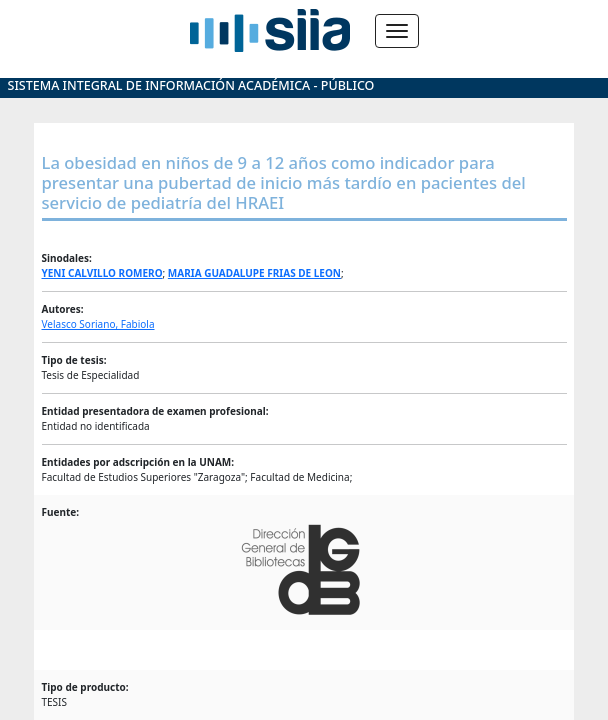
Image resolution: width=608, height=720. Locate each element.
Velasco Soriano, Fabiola (98, 324)
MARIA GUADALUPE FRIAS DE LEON (254, 273)
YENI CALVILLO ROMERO (102, 273)
